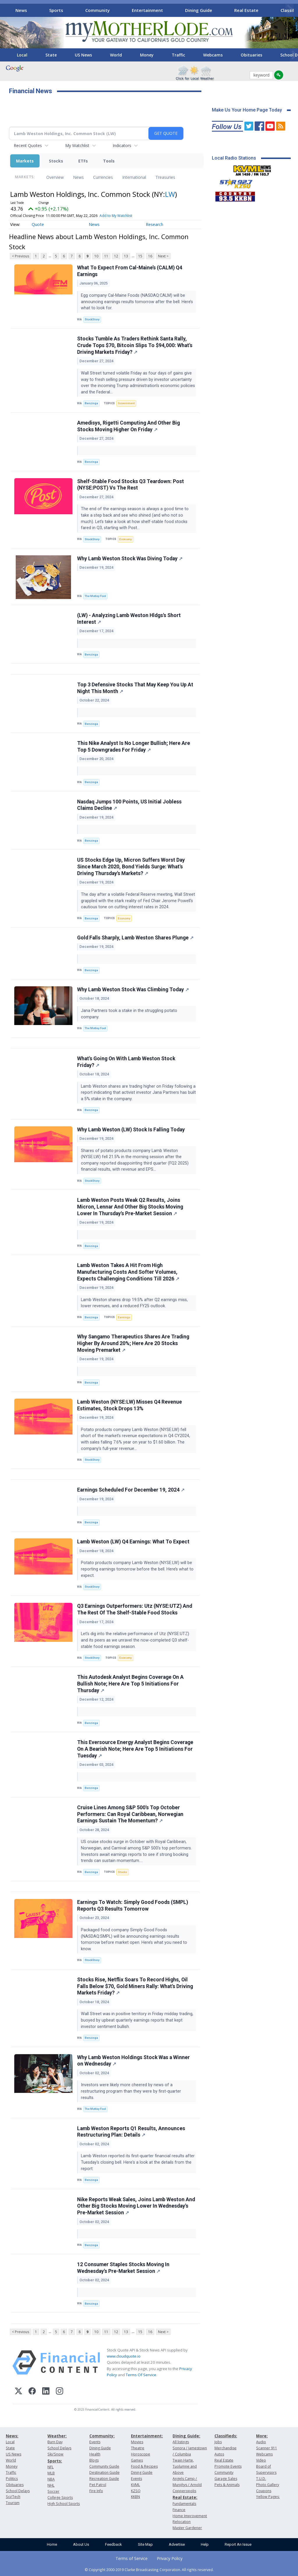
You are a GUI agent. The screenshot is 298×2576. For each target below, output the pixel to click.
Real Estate (246, 10)
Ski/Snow (55, 2454)
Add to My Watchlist (116, 215)
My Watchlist (77, 145)
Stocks (56, 161)
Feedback (113, 2544)
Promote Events (228, 2466)
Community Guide (104, 2466)
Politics (12, 2478)
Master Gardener (187, 2527)
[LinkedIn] (46, 2392)
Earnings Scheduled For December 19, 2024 (131, 1490)
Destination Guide (104, 2472)
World (116, 55)
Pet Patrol (97, 2484)
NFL (50, 2466)
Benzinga (91, 403)
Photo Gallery (267, 2484)
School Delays (18, 2490)
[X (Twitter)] (18, 2392)
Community (97, 10)
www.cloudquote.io (124, 2356)
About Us (81, 2544)
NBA (51, 2479)
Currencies (103, 177)
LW (170, 194)
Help (205, 2544)
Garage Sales (225, 2478)
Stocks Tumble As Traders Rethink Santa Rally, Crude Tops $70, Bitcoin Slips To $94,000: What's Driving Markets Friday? (134, 345)
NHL (50, 2485)
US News (83, 55)
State (51, 55)
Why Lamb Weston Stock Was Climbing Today (133, 989)
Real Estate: (185, 2497)
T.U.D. (261, 2478)
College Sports (60, 2497)
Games (137, 2460)
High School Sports (63, 2503)
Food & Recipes (144, 2466)
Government (126, 403)
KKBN (135, 2496)
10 (96, 256)
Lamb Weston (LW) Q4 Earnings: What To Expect (133, 1542)
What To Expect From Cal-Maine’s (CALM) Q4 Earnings (129, 271)
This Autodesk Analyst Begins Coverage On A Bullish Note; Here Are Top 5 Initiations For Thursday (130, 1683)
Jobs (218, 2441)
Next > (163, 256)
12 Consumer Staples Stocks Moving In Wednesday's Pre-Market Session (123, 2267)
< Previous (20, 256)
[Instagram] (59, 2392)
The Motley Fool (95, 596)
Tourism (12, 2502)
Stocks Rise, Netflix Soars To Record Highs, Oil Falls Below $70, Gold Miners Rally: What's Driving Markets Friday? (135, 1986)
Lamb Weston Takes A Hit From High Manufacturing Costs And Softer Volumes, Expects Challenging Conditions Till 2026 (128, 1272)
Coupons (263, 2490)
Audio (261, 2441)
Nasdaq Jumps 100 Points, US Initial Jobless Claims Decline (129, 805)
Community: (102, 2436)
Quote (38, 224)
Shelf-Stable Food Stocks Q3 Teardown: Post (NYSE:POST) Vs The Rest (130, 484)
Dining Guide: (186, 2436)
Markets (25, 161)
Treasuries (165, 177)
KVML (135, 2484)
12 (116, 256)
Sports (56, 10)
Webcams (213, 55)
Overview (55, 177)
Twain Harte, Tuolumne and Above (185, 2466)
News (21, 10)
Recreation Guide (104, 2478)
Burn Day (55, 2441)
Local (22, 55)
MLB (51, 2473)
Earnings (124, 1317)
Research (154, 224)
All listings (181, 2441)
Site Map (145, 2544)
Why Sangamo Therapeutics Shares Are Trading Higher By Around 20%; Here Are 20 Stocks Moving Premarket (133, 1343)
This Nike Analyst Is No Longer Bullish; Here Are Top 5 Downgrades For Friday (133, 746)
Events (94, 2441)
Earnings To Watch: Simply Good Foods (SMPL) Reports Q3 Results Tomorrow (132, 1905)
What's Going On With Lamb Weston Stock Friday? (126, 1062)
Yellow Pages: (268, 2496)
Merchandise (225, 2448)
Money (147, 55)
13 (126, 256)
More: (262, 2436)
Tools (109, 161)
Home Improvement (190, 2515)
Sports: (54, 2461)
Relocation (182, 2521)
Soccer (53, 2491)
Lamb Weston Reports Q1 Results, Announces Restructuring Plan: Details (131, 2132)
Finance (179, 2509)
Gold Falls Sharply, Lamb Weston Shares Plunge (135, 938)
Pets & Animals (227, 2484)
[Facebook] (32, 2392)
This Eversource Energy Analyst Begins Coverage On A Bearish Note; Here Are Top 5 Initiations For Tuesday (135, 1749)
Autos (219, 2454)
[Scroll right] (289, 9)
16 (150, 256)
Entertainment (147, 10)
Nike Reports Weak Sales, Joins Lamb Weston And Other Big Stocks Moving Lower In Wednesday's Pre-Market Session (136, 2206)
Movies (137, 2441)
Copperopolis (184, 2490)
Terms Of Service (141, 2374)
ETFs (83, 161)
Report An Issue (238, 2544)
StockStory (92, 319)
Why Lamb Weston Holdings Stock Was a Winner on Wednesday (133, 2060)
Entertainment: (147, 2436)
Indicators (122, 145)
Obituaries (251, 55)
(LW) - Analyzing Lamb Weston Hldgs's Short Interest (129, 618)
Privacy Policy (169, 2558)
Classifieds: (225, 2436)
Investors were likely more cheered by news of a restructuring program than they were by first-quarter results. (131, 2091)
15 (140, 256)
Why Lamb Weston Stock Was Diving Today (129, 558)
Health (94, 2454)
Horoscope (140, 2454)
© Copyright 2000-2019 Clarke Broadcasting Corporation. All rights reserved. (149, 2569)
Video (261, 2460)
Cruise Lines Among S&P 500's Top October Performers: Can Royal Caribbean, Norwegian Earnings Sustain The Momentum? (130, 1814)
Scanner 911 (266, 2448)
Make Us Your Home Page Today (247, 110)
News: (12, 2436)
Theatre (137, 2448)
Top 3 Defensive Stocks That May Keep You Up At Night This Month (135, 688)
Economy (125, 539)
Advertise (177, 2544)
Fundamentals (184, 2503)
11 (106, 256)
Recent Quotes (28, 145)
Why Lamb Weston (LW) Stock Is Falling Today (131, 1129)
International (134, 177)
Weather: (57, 2436)
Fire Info (96, 2490)
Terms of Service (132, 2558)
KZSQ (136, 2490)
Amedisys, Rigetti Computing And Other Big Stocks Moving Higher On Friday (128, 426)
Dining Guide (198, 10)
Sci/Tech (13, 2496)
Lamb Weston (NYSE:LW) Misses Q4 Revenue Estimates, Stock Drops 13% (129, 1405)
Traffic (178, 55)
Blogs (94, 2460)
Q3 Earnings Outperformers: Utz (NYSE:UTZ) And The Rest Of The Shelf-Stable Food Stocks (134, 1609)
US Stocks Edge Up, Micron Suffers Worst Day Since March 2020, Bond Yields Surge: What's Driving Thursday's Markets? (131, 866)
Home (52, 2544)
